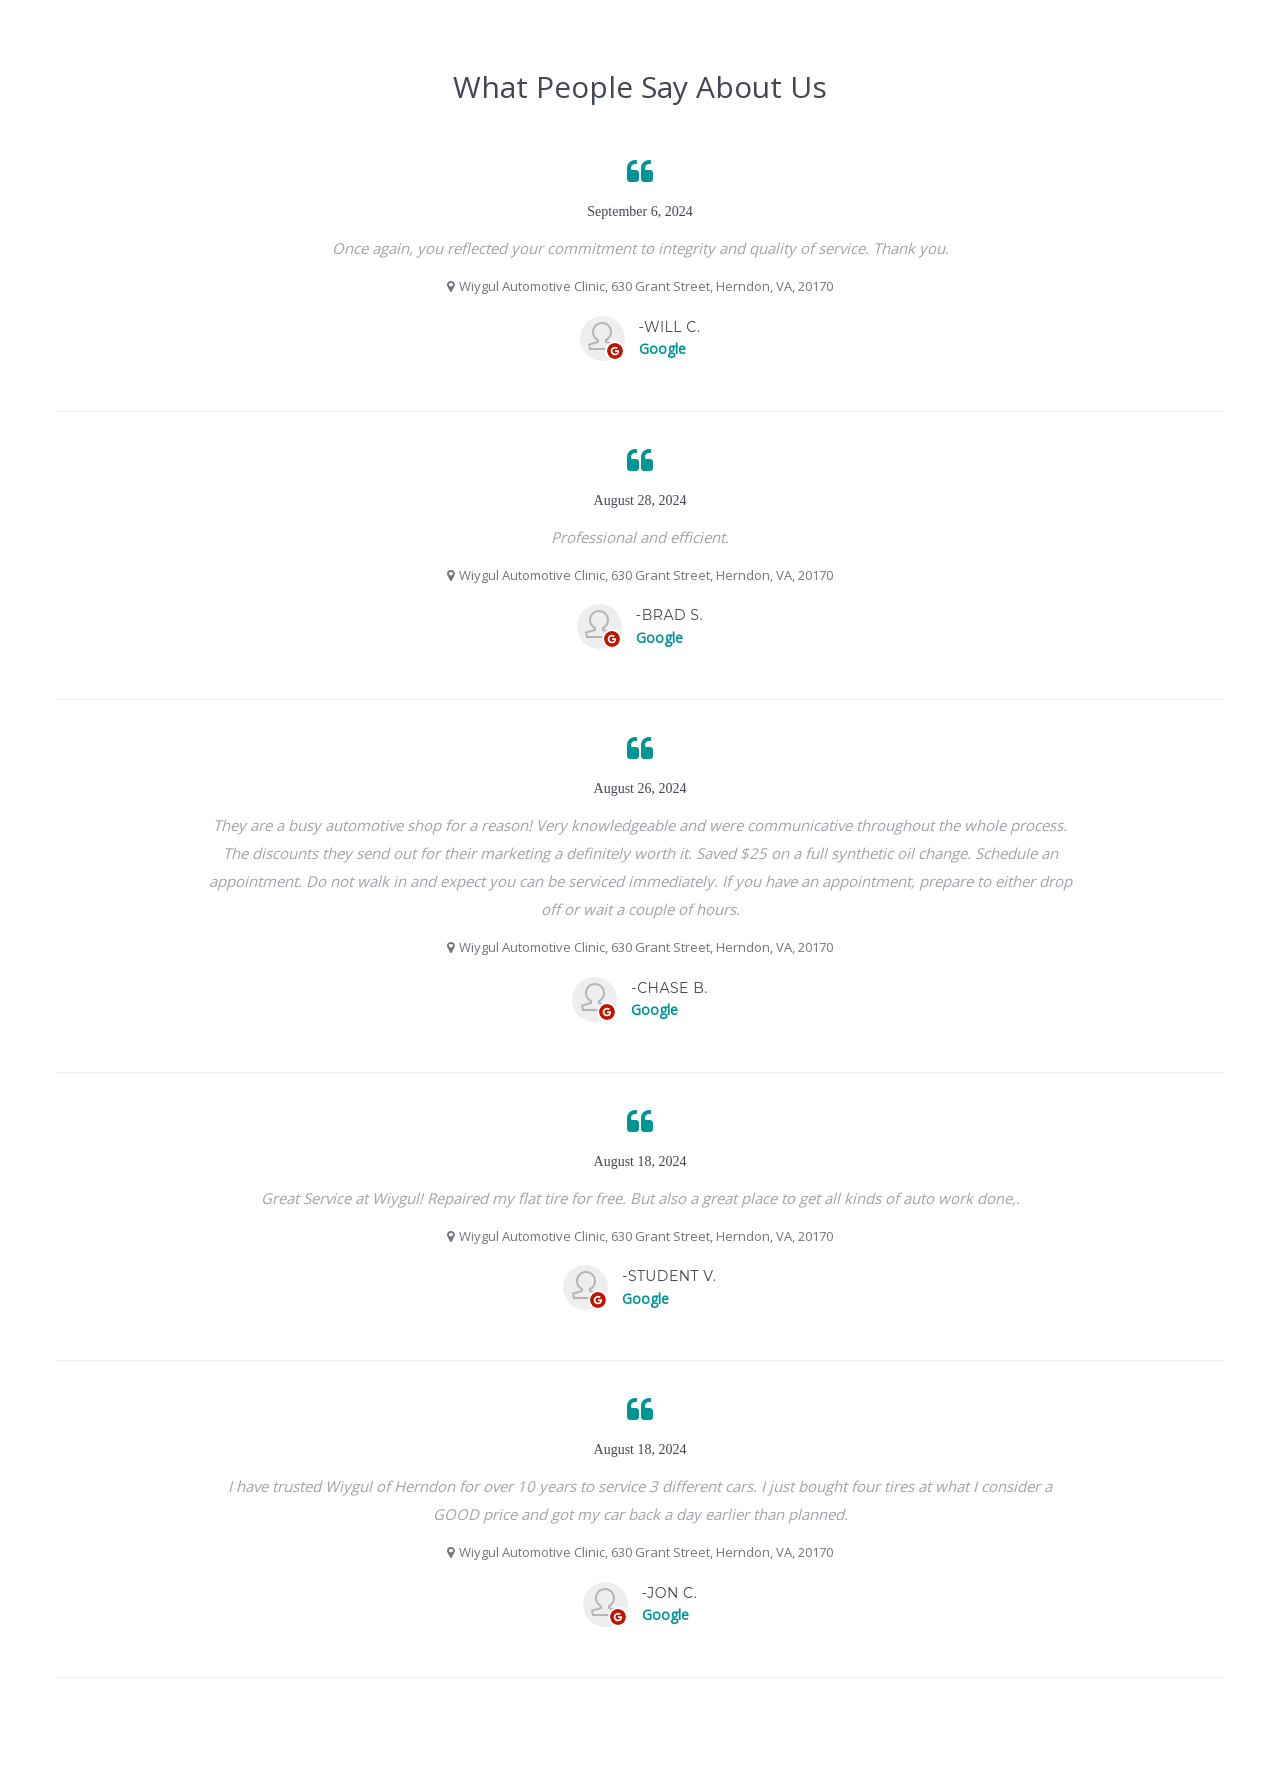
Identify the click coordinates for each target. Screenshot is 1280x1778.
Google (662, 348)
